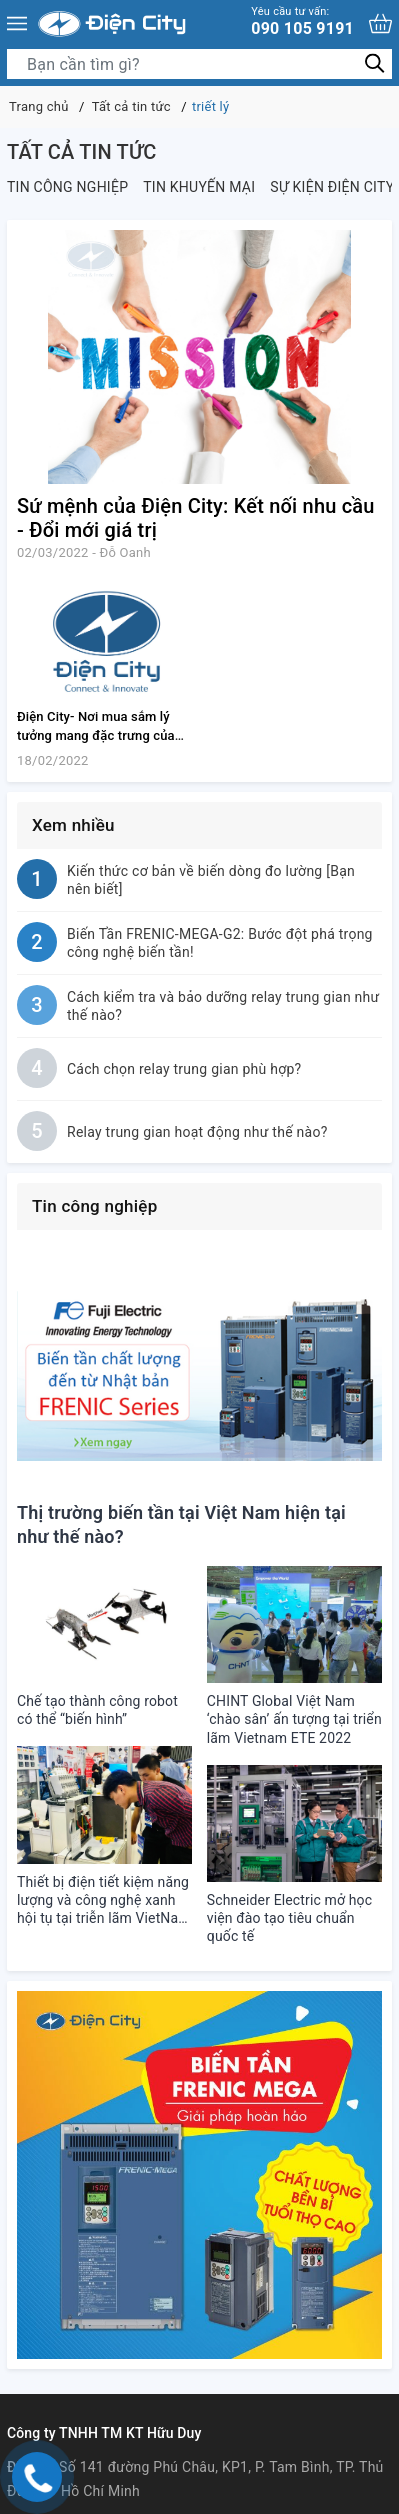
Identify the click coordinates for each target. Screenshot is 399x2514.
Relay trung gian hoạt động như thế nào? (197, 1132)
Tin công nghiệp (67, 187)
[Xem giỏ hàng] (380, 23)
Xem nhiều (73, 825)
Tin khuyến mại (199, 187)
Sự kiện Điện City (332, 187)
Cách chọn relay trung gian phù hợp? (184, 1069)
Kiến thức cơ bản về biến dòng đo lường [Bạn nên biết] (211, 880)
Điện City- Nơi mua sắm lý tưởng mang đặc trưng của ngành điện (96, 735)
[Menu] (17, 24)
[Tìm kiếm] (374, 63)
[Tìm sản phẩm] (199, 64)
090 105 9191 (302, 21)
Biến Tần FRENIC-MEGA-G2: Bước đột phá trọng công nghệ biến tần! (220, 943)
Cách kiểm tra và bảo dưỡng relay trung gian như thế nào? (223, 1006)
